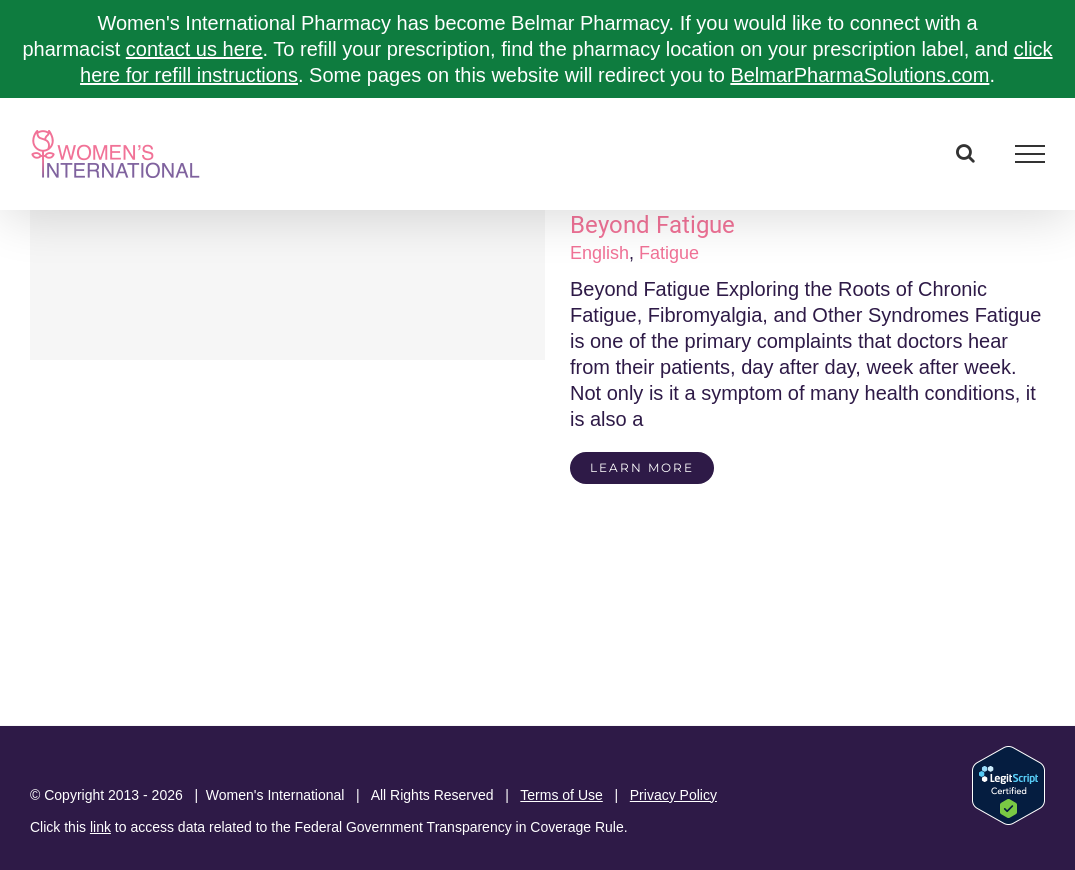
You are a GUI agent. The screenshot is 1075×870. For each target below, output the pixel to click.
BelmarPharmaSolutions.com (859, 75)
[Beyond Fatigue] (287, 285)
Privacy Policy (673, 795)
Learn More (642, 467)
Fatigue (669, 253)
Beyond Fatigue (652, 225)
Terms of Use (561, 795)
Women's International (275, 795)
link (100, 827)
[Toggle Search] (965, 153)
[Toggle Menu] (1030, 154)
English (599, 253)
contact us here (194, 49)
